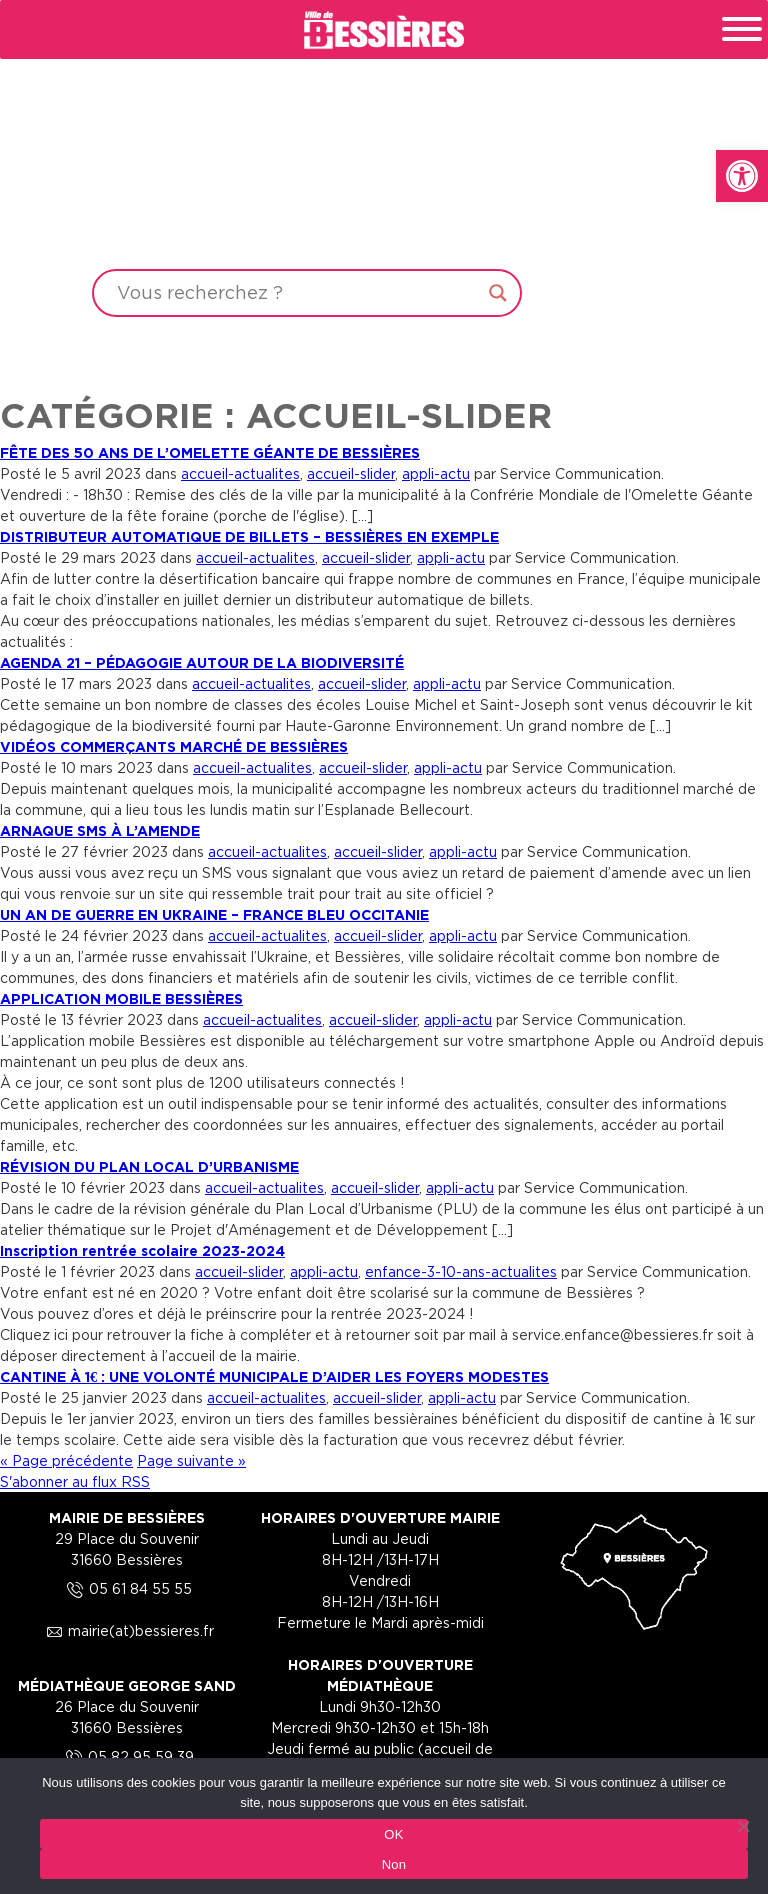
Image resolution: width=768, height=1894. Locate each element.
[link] (742, 176)
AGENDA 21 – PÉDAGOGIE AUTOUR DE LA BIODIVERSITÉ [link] (202, 662)
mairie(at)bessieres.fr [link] (127, 1630)
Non (394, 1864)
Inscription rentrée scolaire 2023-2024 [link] (142, 1250)
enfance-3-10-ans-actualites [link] (461, 1271)
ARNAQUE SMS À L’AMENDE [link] (100, 830)
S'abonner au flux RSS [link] (75, 1481)
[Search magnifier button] (498, 293)
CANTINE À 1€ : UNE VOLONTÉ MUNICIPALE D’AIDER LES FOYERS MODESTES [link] (274, 1376)
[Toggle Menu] (742, 29)
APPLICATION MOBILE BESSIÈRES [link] (121, 998)
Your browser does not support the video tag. (384, 192)
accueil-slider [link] (351, 473)
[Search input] (298, 293)
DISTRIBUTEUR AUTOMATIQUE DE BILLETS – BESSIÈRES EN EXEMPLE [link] (249, 536)
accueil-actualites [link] (240, 473)
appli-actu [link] (436, 473)
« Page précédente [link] (66, 1460)
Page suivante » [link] (191, 1460)
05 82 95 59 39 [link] (127, 1756)
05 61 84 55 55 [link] (126, 1588)
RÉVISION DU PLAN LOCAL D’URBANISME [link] (149, 1166)
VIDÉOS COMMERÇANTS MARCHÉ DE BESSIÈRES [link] (174, 746)
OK (393, 1834)
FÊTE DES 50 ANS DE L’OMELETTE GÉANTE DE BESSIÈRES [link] (210, 452)
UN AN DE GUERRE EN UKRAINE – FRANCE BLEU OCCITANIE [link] (214, 914)
